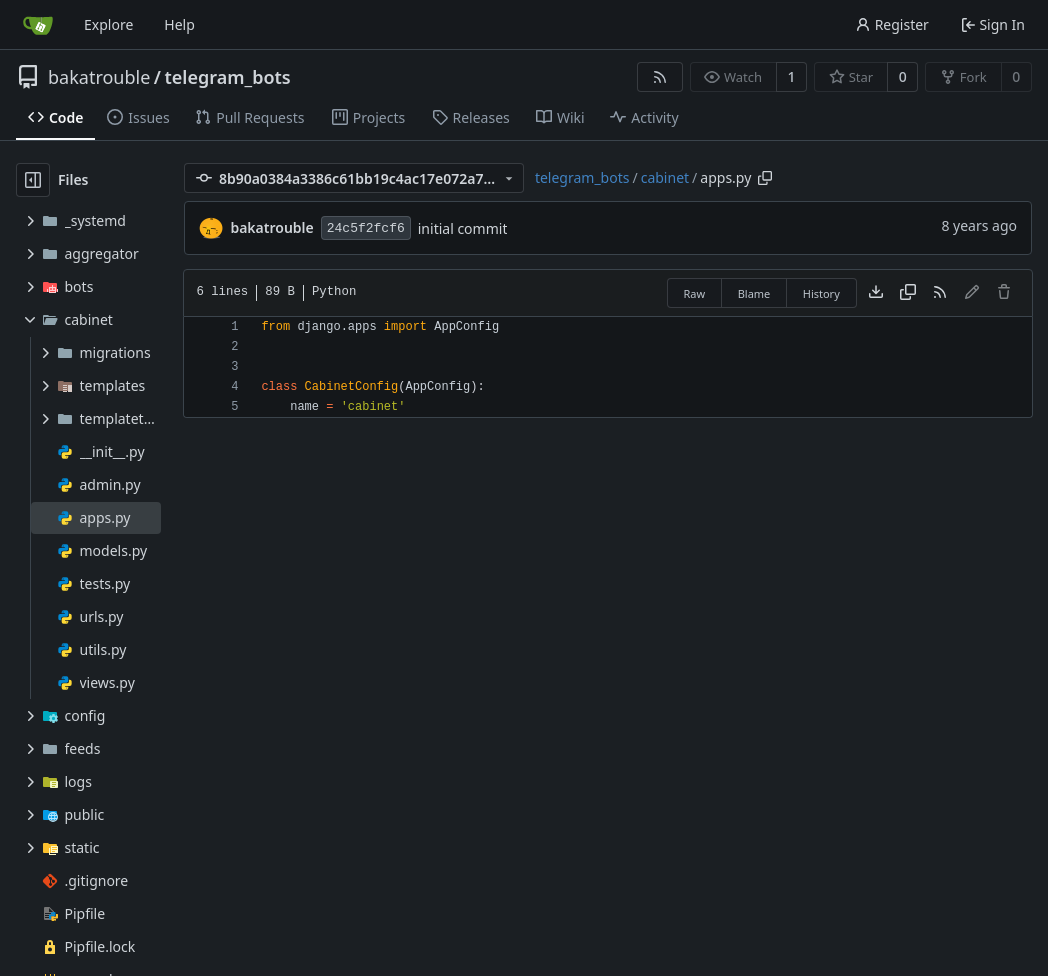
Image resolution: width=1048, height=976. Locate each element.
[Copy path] (765, 178)
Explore (108, 24)
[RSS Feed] (660, 77)
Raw (695, 293)
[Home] (38, 25)
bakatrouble (99, 77)
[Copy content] (908, 293)
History (821, 293)
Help (179, 24)
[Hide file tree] (33, 180)
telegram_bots (228, 77)
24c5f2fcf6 (366, 228)
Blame (754, 293)
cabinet (665, 177)
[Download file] (876, 293)
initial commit (463, 228)
